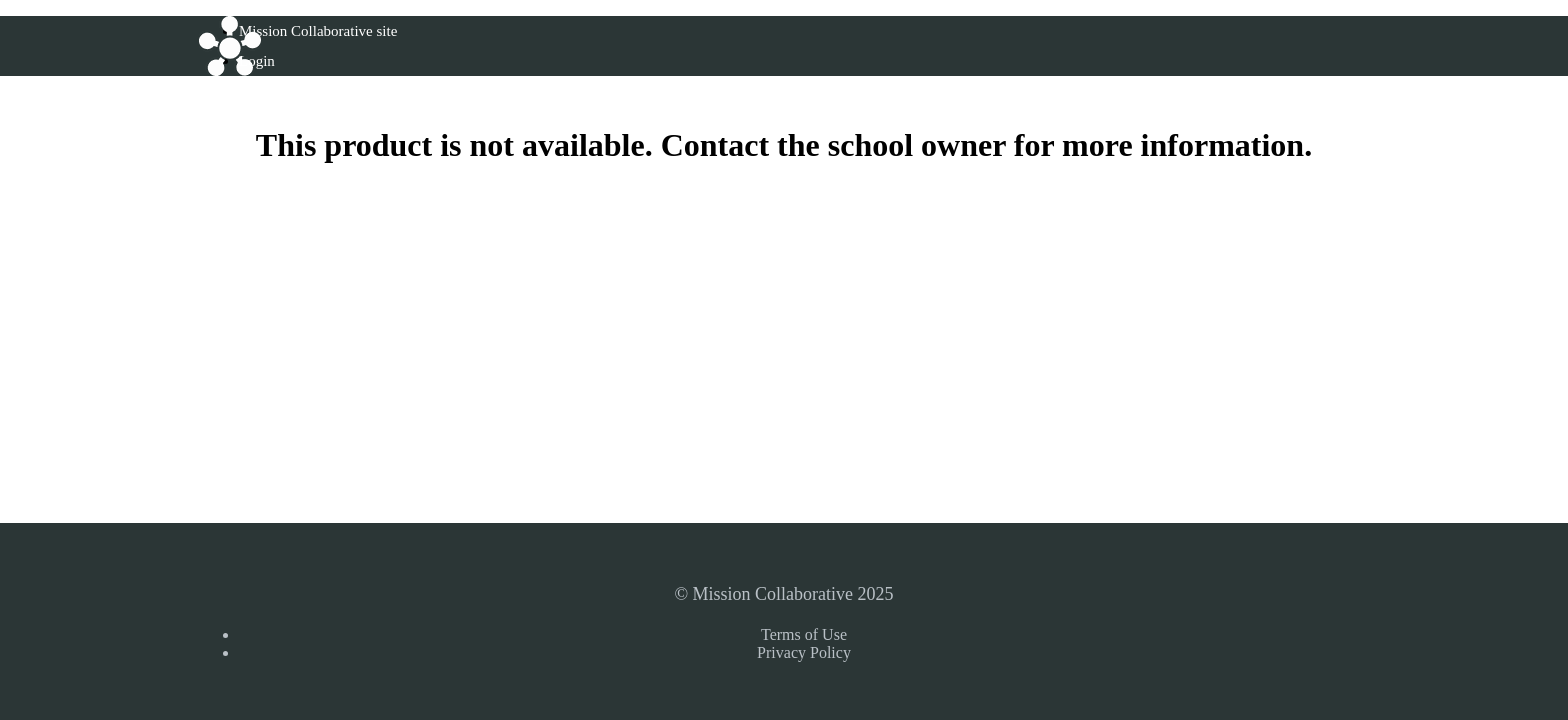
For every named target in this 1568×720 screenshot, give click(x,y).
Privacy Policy (804, 652)
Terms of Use (804, 634)
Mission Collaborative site (318, 31)
